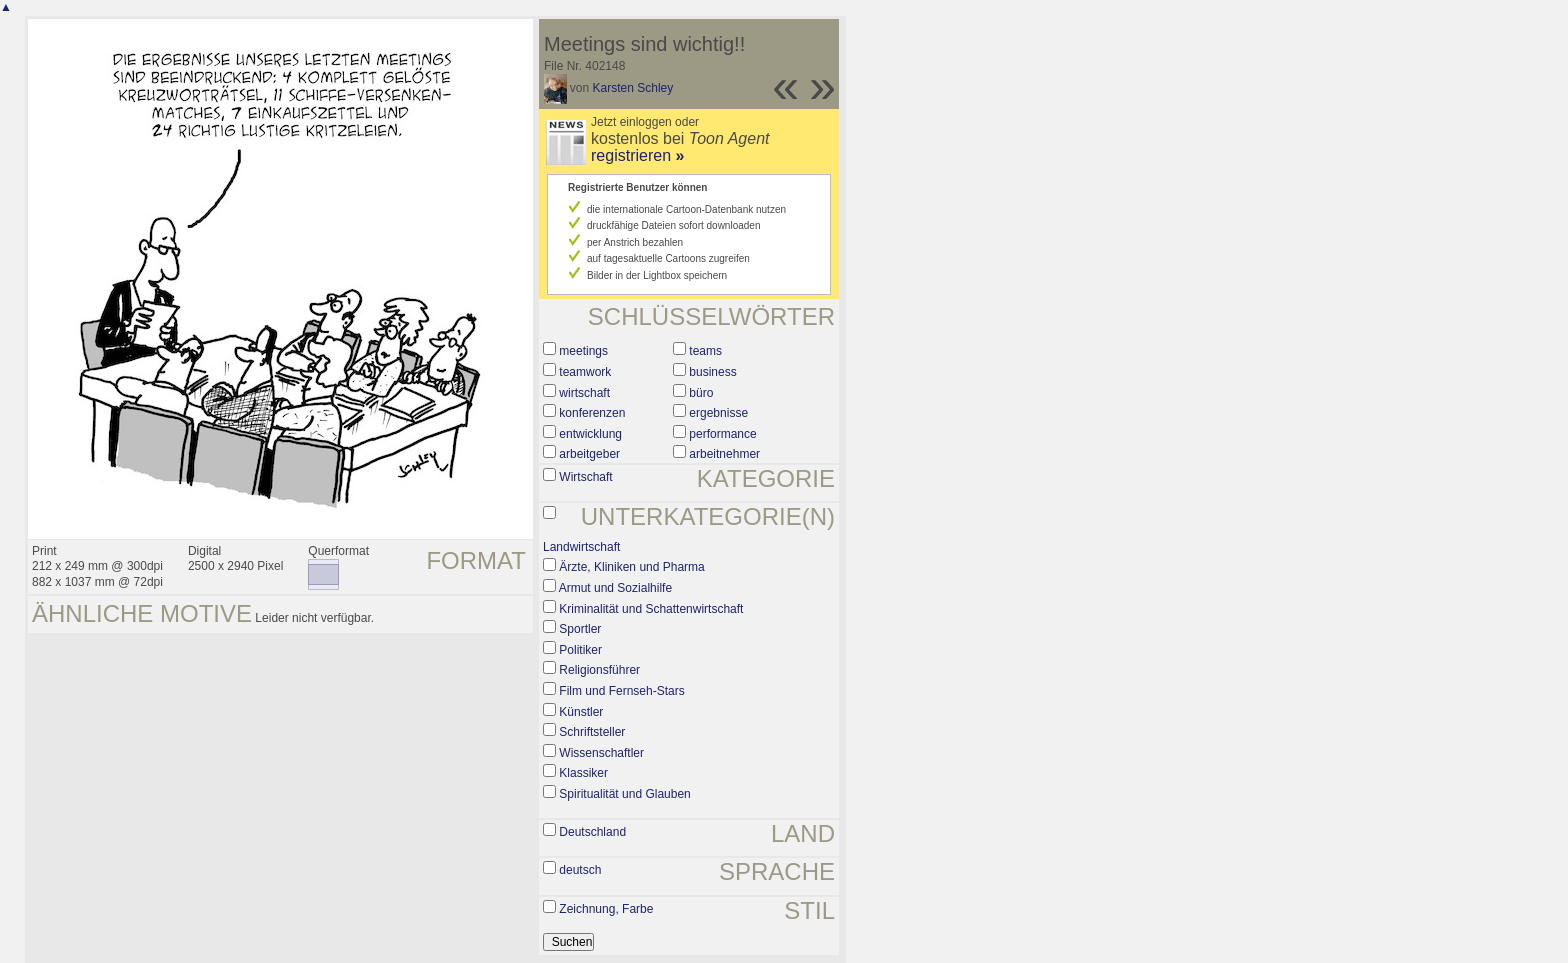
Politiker (580, 650)
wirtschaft (584, 393)
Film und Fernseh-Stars (621, 691)
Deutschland (592, 832)
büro (701, 393)
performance (722, 434)
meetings (583, 351)
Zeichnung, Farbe (606, 909)
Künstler (581, 712)
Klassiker (583, 773)
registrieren (637, 155)
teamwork (585, 372)
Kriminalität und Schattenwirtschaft (651, 609)
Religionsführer (599, 670)
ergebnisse (718, 413)
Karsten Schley (633, 88)
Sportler (580, 629)
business (712, 372)
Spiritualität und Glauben (624, 794)
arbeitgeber (589, 454)
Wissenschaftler (601, 753)
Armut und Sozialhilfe (615, 588)
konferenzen (592, 413)
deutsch (580, 870)
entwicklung (590, 434)
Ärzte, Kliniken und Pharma (631, 567)
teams (705, 351)
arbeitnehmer (724, 454)
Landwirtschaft (581, 547)
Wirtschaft (585, 477)
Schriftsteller (592, 732)
